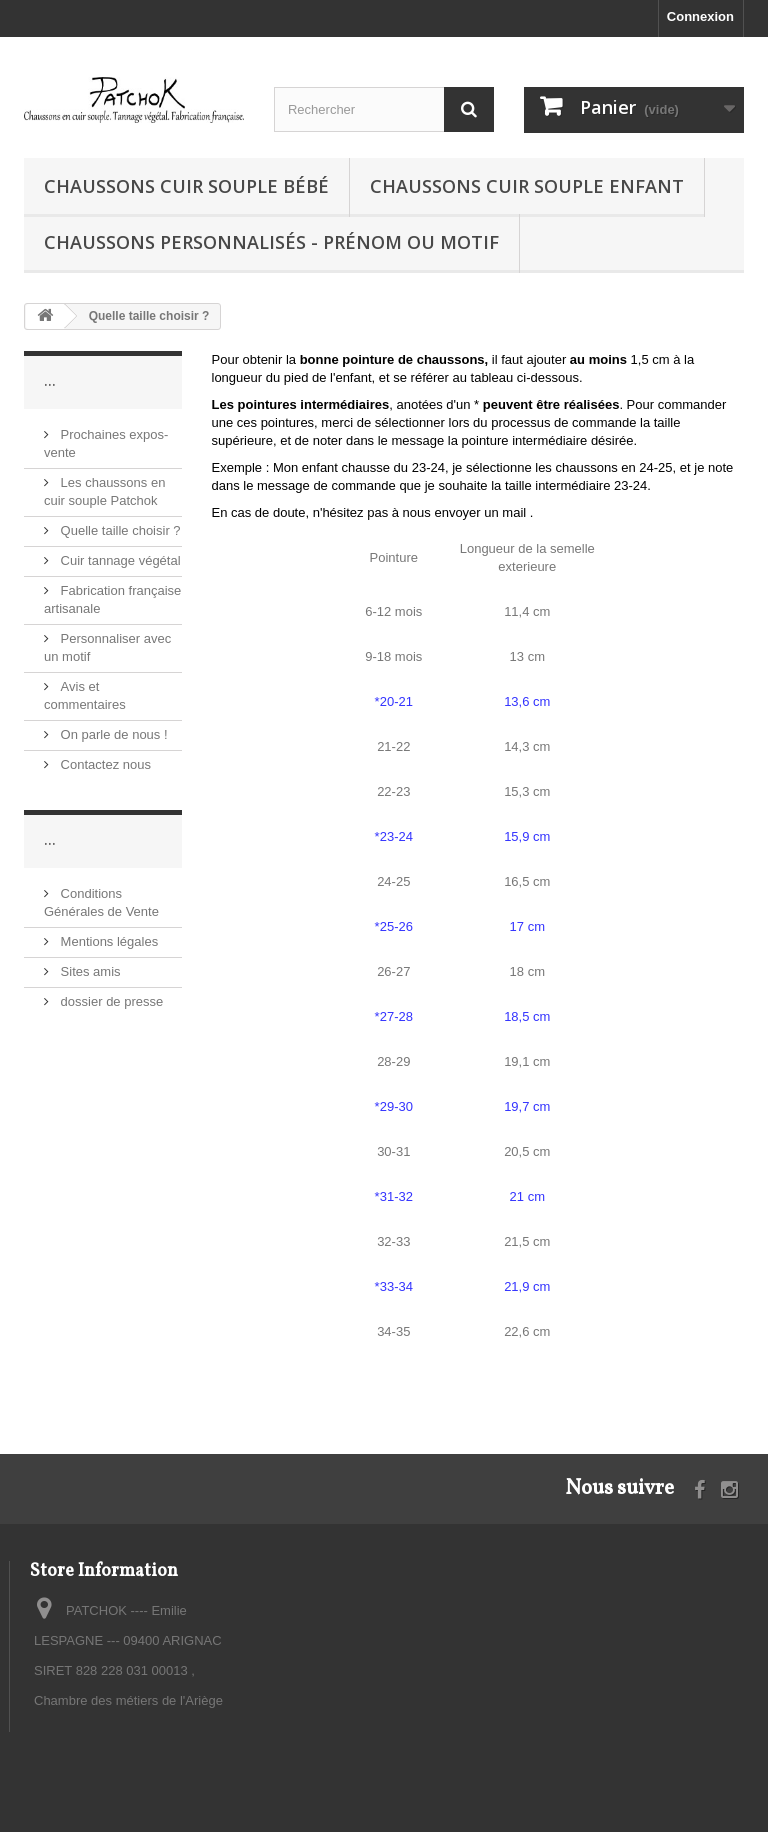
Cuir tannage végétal (119, 560)
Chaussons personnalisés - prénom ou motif (271, 242)
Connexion (700, 16)
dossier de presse (110, 1001)
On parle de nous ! (112, 734)
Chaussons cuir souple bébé (186, 186)
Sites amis (89, 971)
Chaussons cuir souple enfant (527, 186)
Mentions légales (107, 941)
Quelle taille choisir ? (119, 530)
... (50, 380)
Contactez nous (104, 764)
